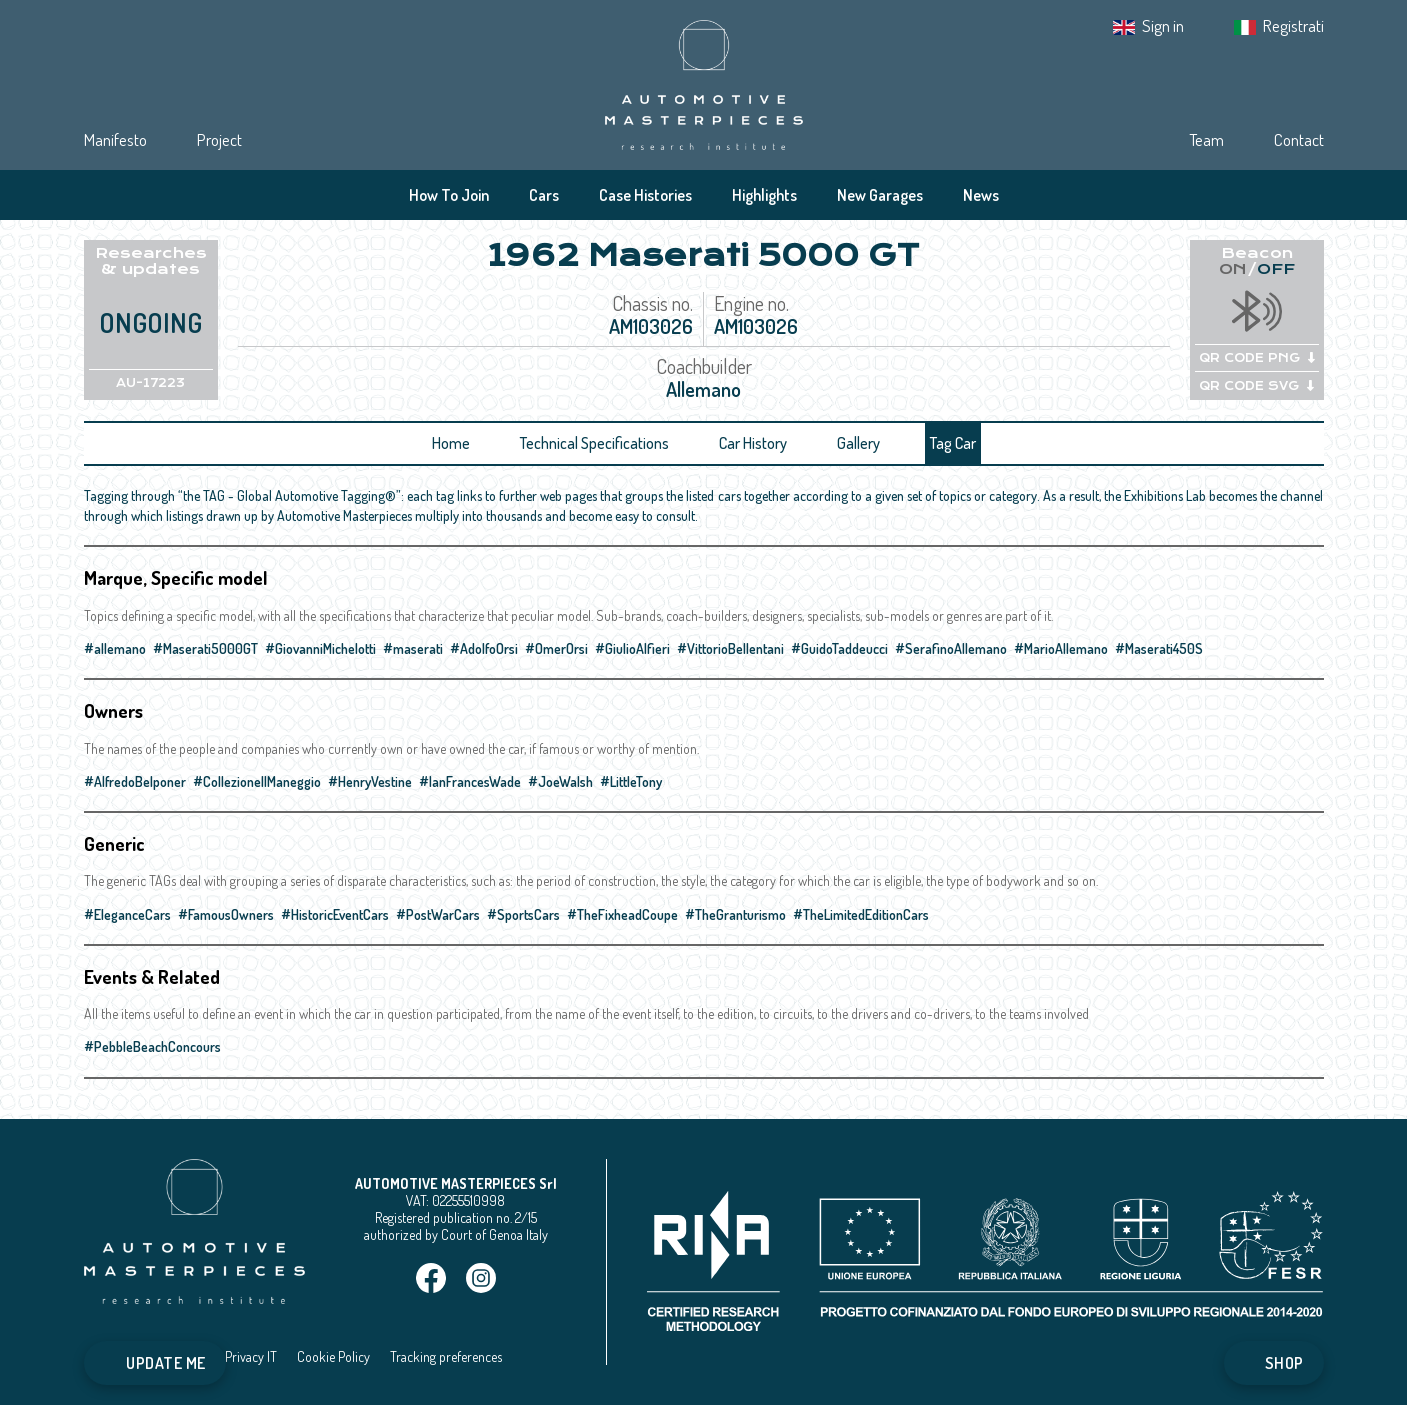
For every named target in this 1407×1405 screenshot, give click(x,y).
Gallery (858, 443)
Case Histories (645, 195)
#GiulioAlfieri (632, 648)
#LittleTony (631, 781)
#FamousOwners (226, 914)
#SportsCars (523, 914)
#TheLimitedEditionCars (861, 914)
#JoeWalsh (560, 781)
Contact (1299, 139)
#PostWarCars (438, 914)
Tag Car (953, 443)
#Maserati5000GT (205, 648)
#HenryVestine (370, 781)
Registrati (1293, 25)
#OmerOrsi (556, 648)
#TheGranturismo (735, 914)
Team (1206, 139)
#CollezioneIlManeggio (257, 781)
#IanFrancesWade (470, 781)
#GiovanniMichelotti (320, 648)
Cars (544, 195)
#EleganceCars (127, 914)
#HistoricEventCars (335, 914)
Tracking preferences (446, 1356)
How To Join (449, 195)
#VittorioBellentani (730, 648)
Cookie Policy (333, 1356)
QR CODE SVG (1256, 386)
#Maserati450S (1159, 648)
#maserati (413, 648)
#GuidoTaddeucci (839, 648)
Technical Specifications (594, 443)
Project (219, 139)
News (981, 195)
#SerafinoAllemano (951, 648)
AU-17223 (150, 383)
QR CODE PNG (1257, 358)
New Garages (880, 195)
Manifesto (115, 139)
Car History (753, 443)
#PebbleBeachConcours (152, 1046)
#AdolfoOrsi (484, 648)
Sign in (1163, 25)
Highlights (764, 195)
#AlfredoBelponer (135, 781)
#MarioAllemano (1061, 648)
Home (451, 443)
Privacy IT (251, 1356)
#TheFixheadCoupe (622, 914)
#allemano (115, 648)
